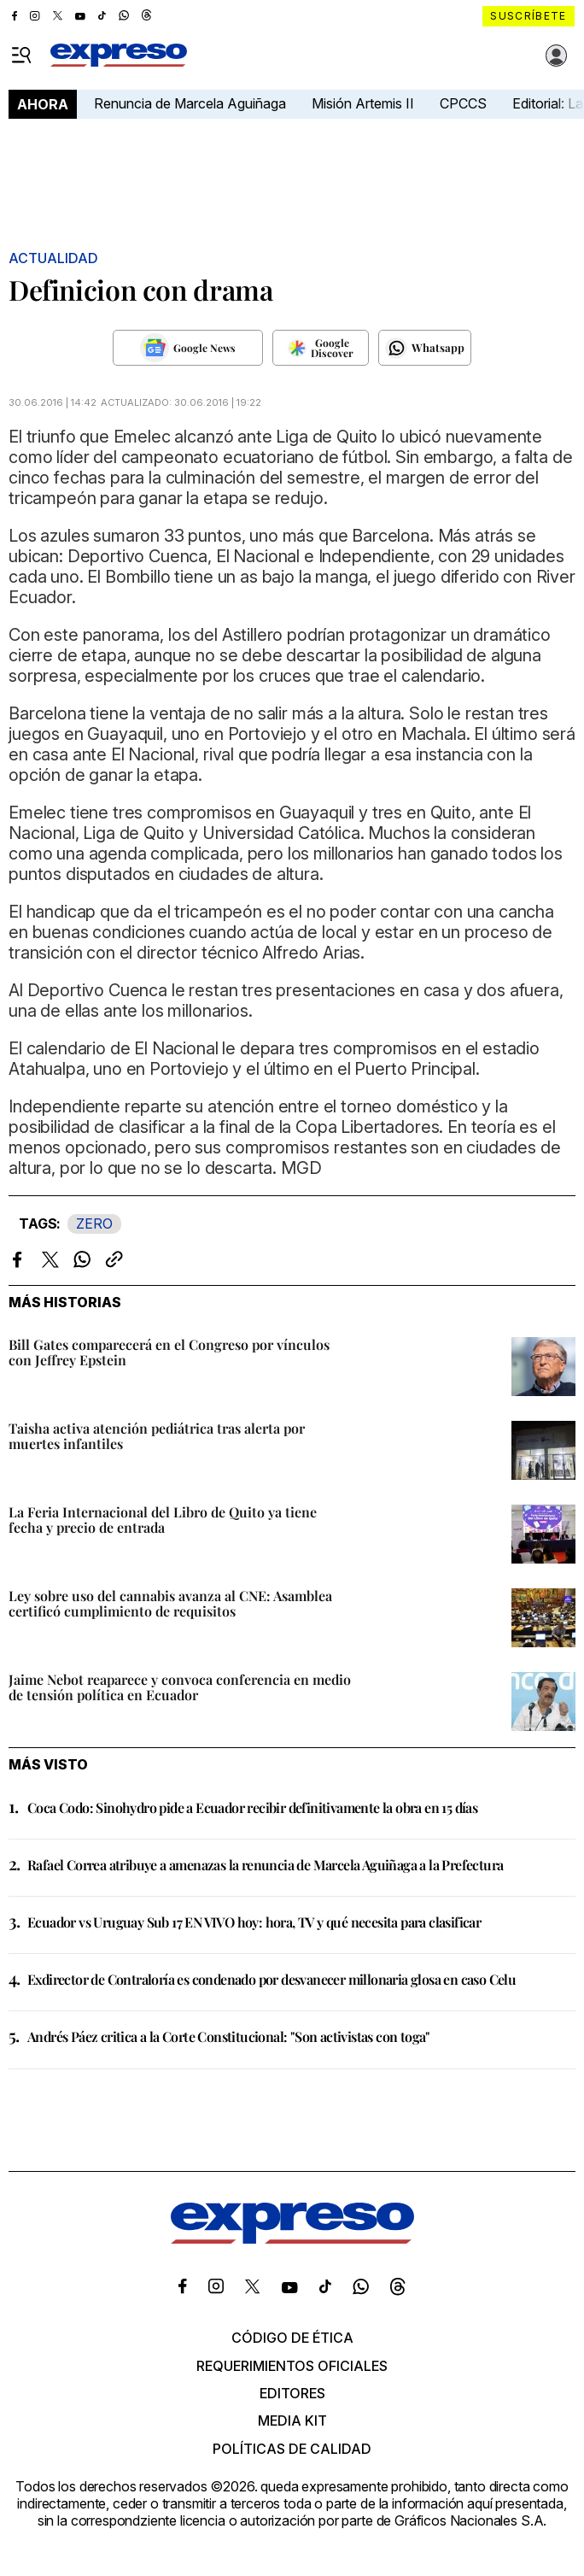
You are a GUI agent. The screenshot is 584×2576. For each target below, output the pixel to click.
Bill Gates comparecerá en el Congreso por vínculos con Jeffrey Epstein (169, 1352)
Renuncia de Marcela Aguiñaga (190, 103)
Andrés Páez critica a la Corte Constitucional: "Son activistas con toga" (228, 2036)
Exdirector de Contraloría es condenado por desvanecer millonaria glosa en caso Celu (271, 1979)
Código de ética (292, 2337)
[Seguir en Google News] (188, 348)
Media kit (292, 2420)
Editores (292, 2393)
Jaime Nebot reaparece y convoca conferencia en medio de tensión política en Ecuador (180, 1687)
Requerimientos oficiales (292, 2366)
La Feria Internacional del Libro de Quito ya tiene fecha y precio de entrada (163, 1519)
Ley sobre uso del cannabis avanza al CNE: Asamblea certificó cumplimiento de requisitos (170, 1603)
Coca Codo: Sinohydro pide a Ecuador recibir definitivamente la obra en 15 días (252, 1807)
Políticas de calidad (292, 2448)
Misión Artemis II (363, 103)
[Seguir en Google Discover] (320, 348)
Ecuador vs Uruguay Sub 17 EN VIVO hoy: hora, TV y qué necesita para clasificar (254, 1922)
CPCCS (463, 103)
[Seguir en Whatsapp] (424, 348)
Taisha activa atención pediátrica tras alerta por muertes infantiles (157, 1435)
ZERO (94, 1223)
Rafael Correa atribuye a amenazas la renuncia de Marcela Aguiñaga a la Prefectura (265, 1865)
